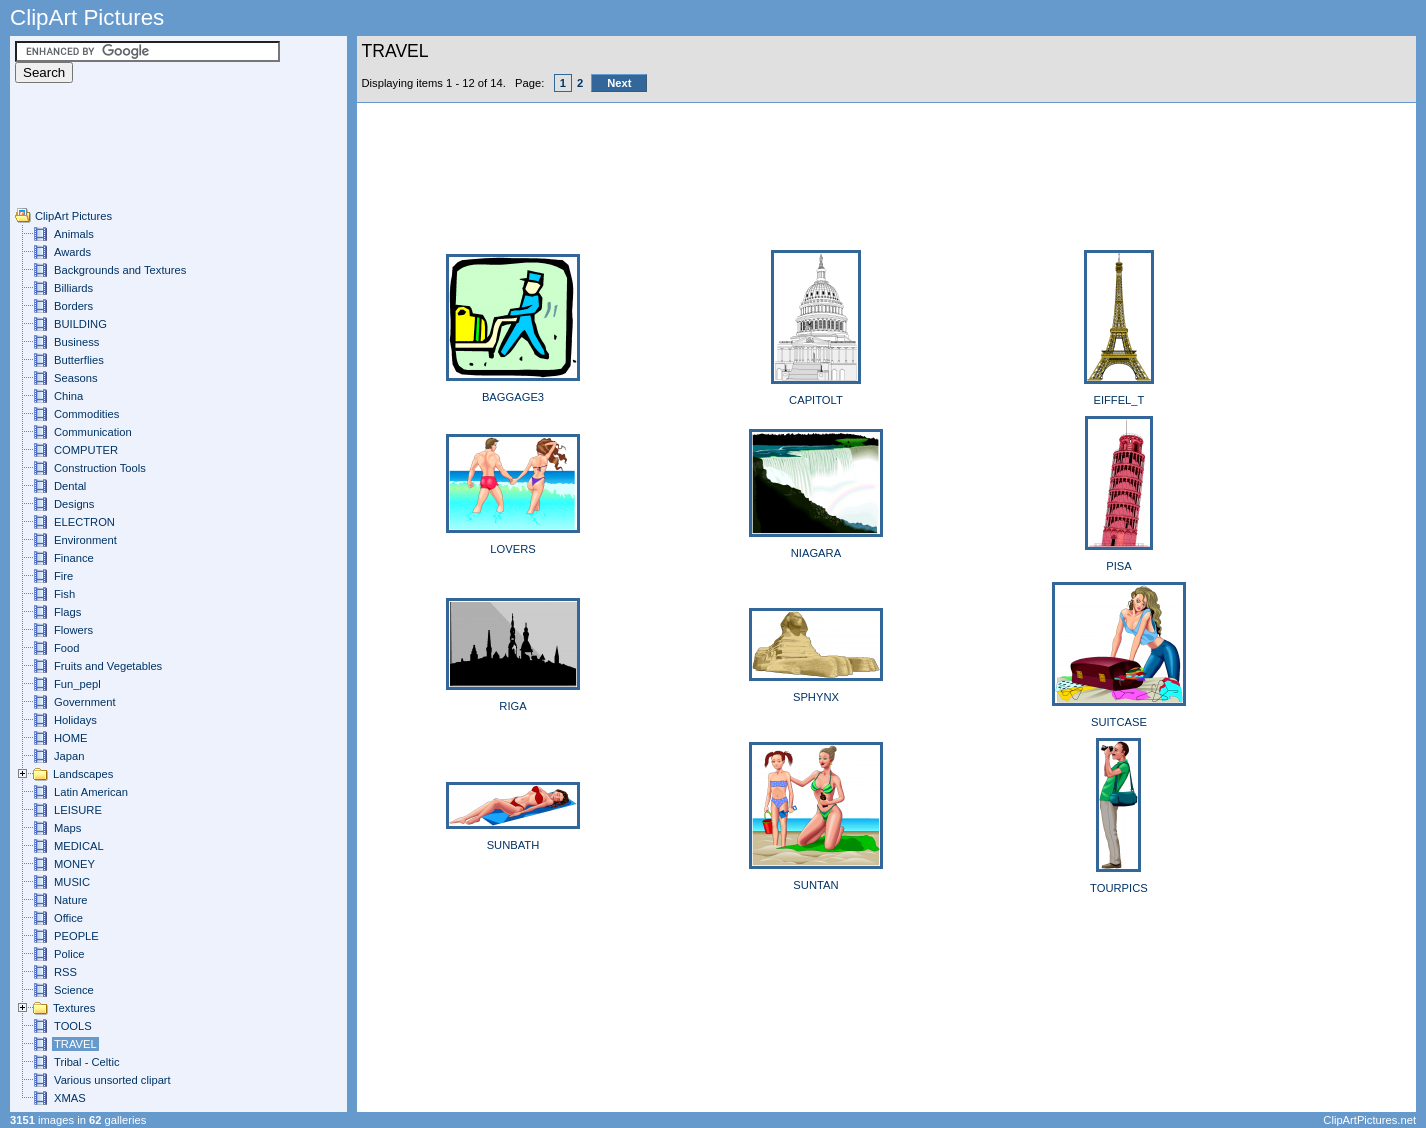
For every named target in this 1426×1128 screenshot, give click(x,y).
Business (76, 342)
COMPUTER (86, 450)
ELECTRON (84, 522)
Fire (63, 576)
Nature (71, 900)
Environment (85, 540)
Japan (69, 756)
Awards (72, 252)
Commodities (86, 414)
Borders (73, 306)
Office (68, 918)
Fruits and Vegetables (108, 666)
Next (619, 83)
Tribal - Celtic (86, 1062)
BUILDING (80, 324)
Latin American (91, 792)
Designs (74, 504)
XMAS (70, 1098)
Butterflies (79, 360)
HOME (71, 738)
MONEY (74, 864)
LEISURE (78, 810)
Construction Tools (100, 468)
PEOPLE (76, 936)
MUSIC (72, 882)
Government (85, 702)
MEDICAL (79, 846)
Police (69, 954)
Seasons (76, 378)
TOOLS (73, 1026)
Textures (74, 1008)
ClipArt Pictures (73, 216)
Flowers (73, 630)
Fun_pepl (77, 684)
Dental (70, 486)
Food (67, 648)
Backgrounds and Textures (120, 270)
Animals (74, 234)
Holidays (75, 720)
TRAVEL (75, 1044)
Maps (67, 828)
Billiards (73, 288)
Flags (67, 612)
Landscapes (83, 774)
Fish (64, 594)
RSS (65, 972)
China (68, 396)
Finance (74, 558)
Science (74, 990)
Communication (93, 432)
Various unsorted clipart (112, 1080)
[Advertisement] (75, 162)
